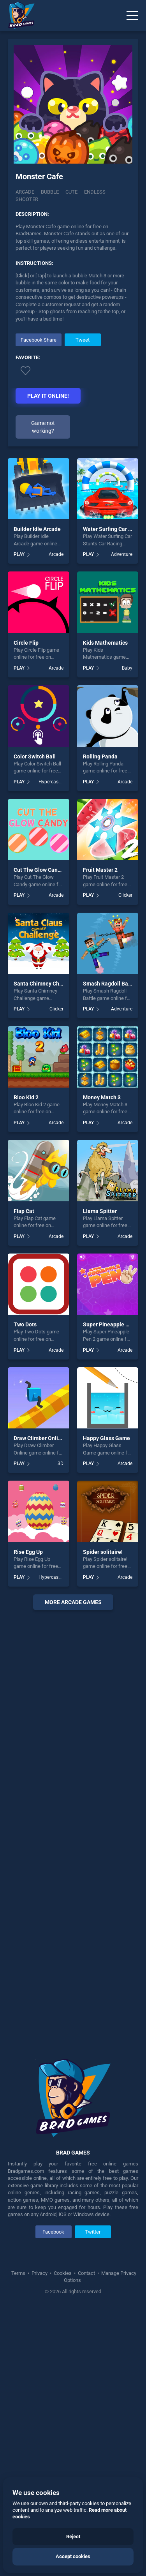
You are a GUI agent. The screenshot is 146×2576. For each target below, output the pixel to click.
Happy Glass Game (106, 1438)
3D (60, 1463)
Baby (127, 668)
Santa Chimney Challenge (46, 983)
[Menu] (132, 15)
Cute (71, 192)
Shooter (27, 199)
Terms (18, 2273)
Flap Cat (24, 1211)
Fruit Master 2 (100, 870)
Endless (95, 192)
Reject (73, 2536)
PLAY (19, 554)
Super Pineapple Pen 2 (111, 1324)
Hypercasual (51, 782)
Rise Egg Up (28, 1552)
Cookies (63, 2273)
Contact (86, 2273)
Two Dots (25, 1324)
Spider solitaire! (103, 1552)
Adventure (121, 554)
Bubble (50, 192)
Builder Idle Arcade (37, 529)
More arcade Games (73, 1602)
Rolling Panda (100, 756)
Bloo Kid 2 (26, 1097)
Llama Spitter (100, 1211)
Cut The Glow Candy (38, 870)
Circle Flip (26, 643)
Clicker (125, 895)
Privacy (39, 2273)
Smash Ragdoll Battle (110, 983)
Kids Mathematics (105, 643)
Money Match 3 (102, 1097)
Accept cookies (73, 2556)
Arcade (25, 192)
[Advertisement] (73, 1829)
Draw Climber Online (39, 1438)
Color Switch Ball (35, 756)
